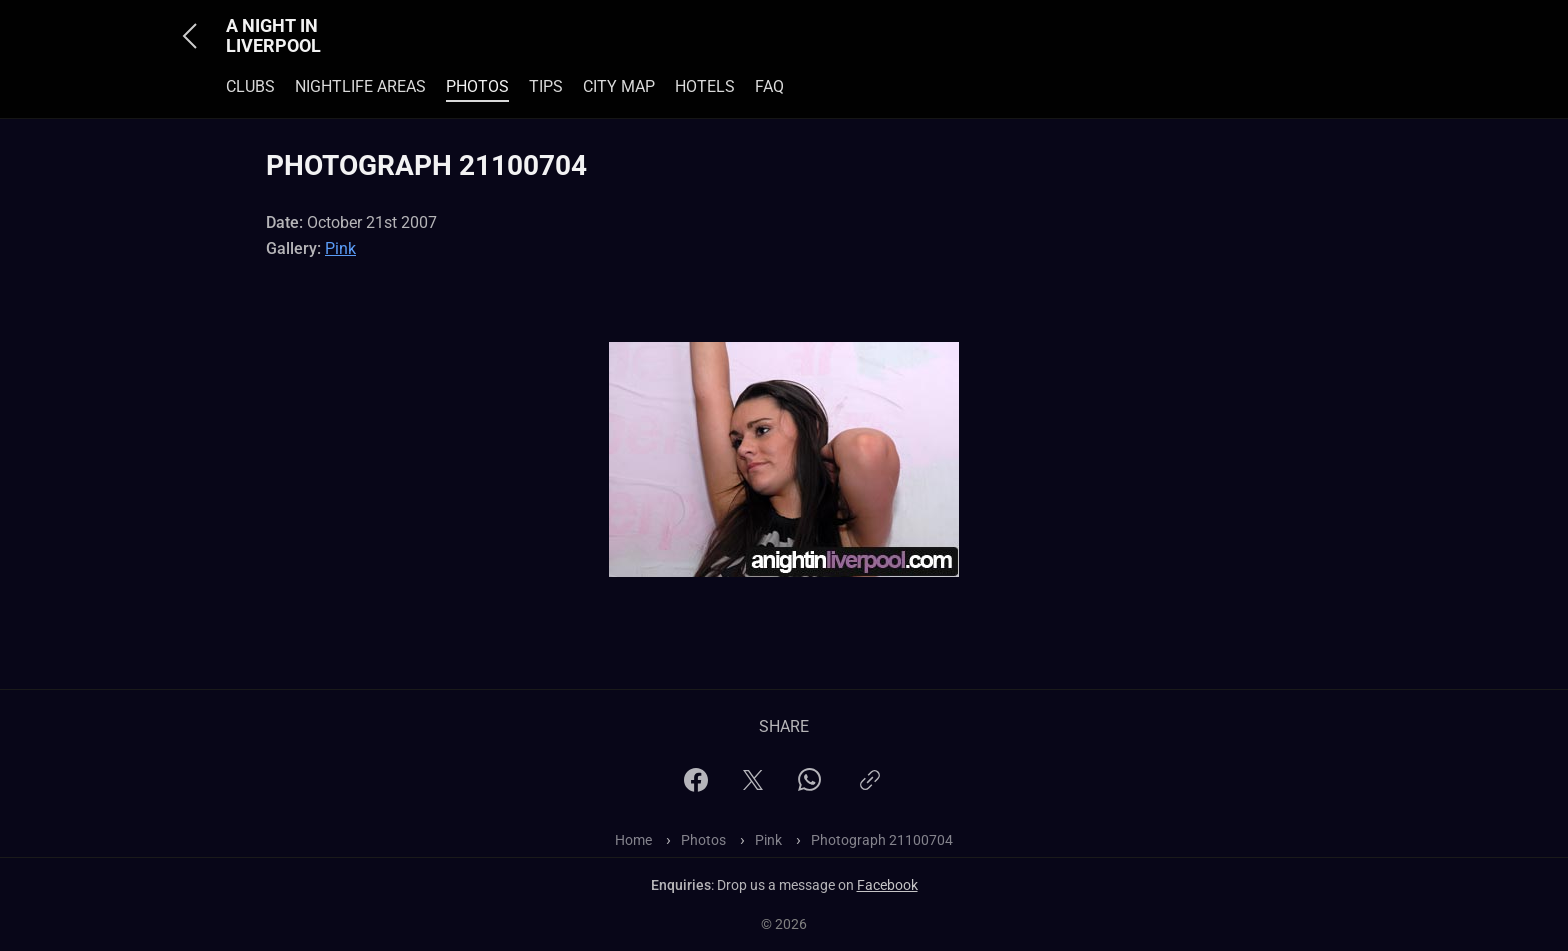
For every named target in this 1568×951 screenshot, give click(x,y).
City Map (619, 86)
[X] (753, 786)
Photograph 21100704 (882, 840)
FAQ (769, 86)
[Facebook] (696, 786)
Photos (477, 86)
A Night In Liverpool (273, 36)
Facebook (887, 885)
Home (633, 840)
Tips (546, 86)
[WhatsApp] (809, 785)
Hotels (705, 86)
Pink (340, 248)
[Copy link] (870, 788)
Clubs (250, 86)
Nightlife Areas (360, 86)
